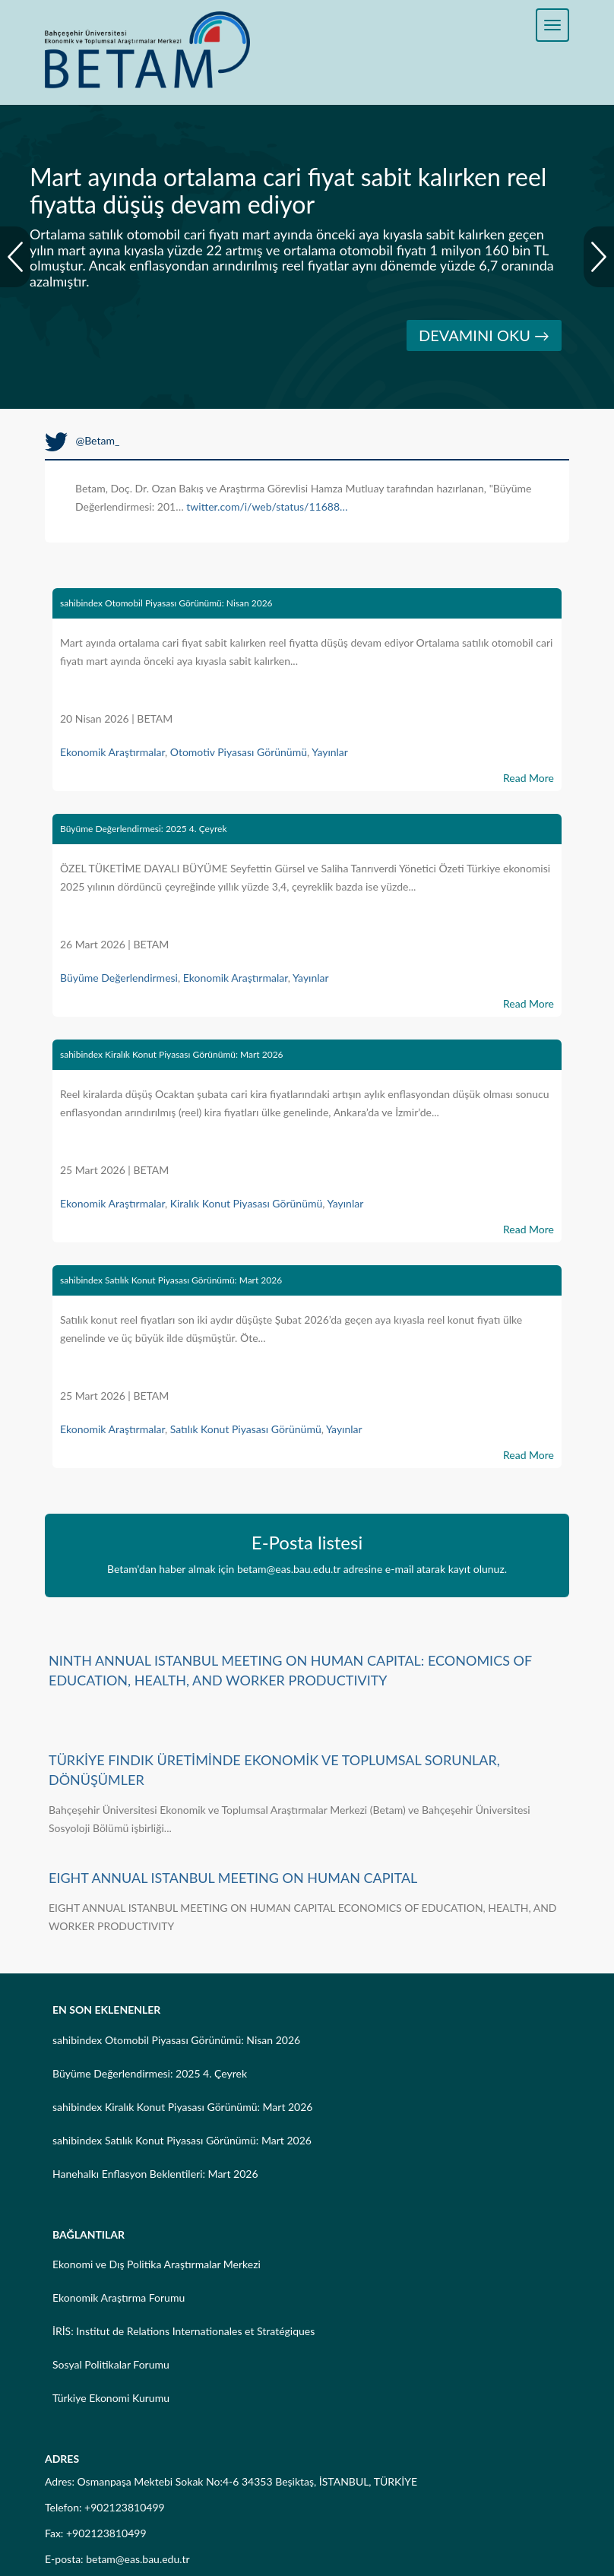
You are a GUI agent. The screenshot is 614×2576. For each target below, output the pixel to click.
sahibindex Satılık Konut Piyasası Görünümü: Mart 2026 (171, 1280)
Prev (15, 257)
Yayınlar (330, 751)
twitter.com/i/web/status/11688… (266, 506)
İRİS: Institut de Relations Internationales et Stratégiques (183, 2330)
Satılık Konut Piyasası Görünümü (245, 1428)
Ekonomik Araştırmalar (112, 751)
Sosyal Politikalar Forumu (110, 2364)
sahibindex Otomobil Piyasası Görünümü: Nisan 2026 (166, 603)
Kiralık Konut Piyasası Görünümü (246, 1203)
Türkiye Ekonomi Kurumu (110, 2397)
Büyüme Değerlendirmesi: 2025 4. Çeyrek (143, 828)
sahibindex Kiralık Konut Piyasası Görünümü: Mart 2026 (171, 1054)
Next (599, 257)
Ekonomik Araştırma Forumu (118, 2297)
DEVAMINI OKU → (484, 335)
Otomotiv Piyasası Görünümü (238, 751)
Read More (528, 777)
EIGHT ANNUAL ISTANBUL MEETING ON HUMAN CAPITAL (233, 1877)
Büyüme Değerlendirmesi (119, 977)
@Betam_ (82, 440)
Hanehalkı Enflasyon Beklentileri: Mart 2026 (155, 2173)
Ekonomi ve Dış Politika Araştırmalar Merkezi (156, 2264)
